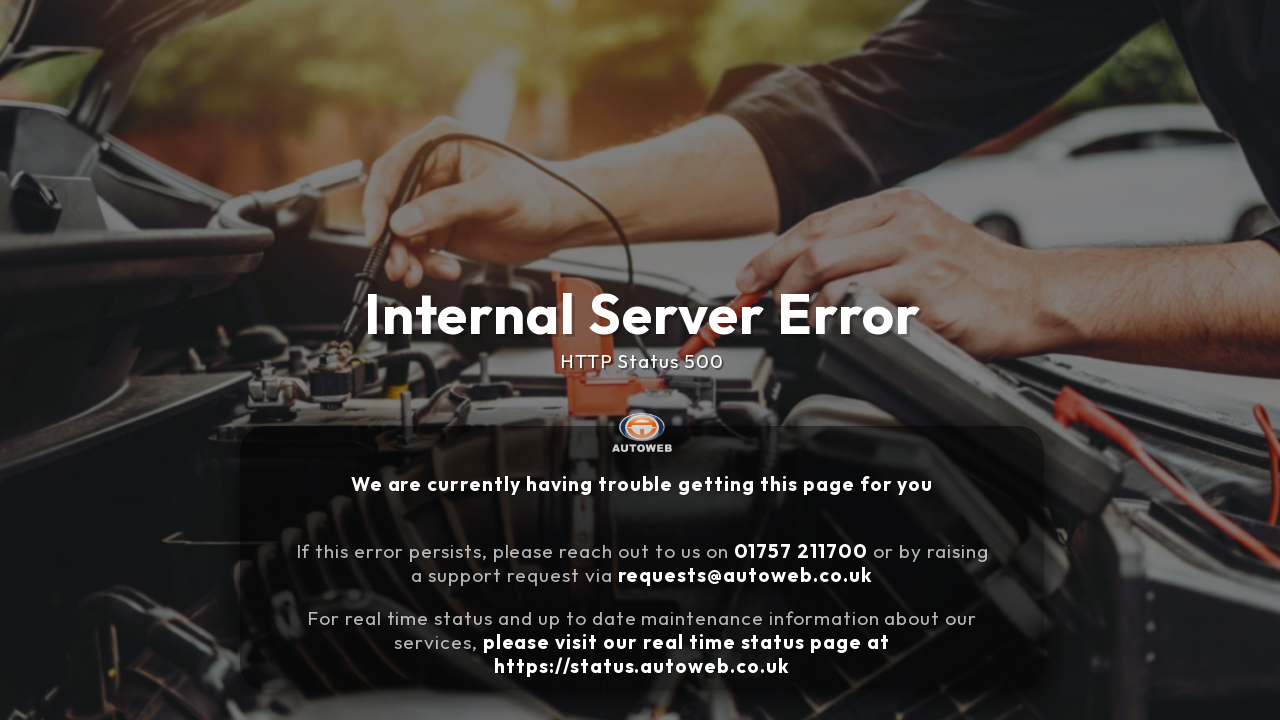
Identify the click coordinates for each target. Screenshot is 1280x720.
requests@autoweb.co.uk (763, 567)
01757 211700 (808, 547)
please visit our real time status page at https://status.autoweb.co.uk (702, 633)
